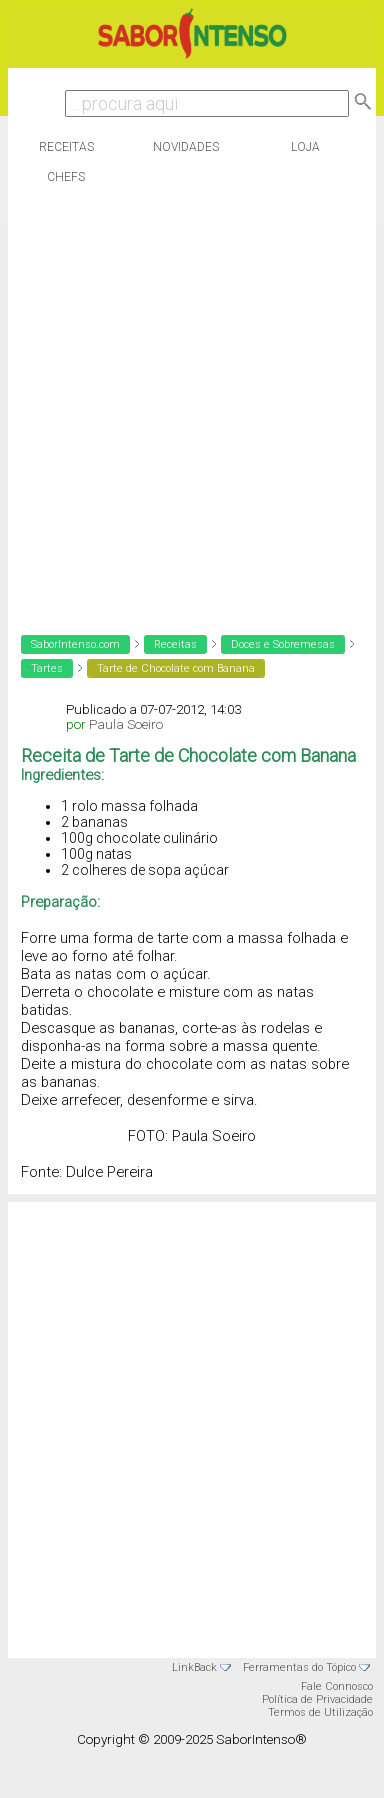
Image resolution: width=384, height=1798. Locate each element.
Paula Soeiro (126, 724)
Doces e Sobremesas (283, 644)
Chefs (66, 177)
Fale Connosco (337, 1686)
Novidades (186, 147)
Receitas (66, 147)
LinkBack (194, 1667)
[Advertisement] (187, 404)
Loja (305, 147)
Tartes (47, 668)
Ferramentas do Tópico (299, 1667)
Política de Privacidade (317, 1699)
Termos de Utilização (320, 1712)
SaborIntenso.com (75, 644)
